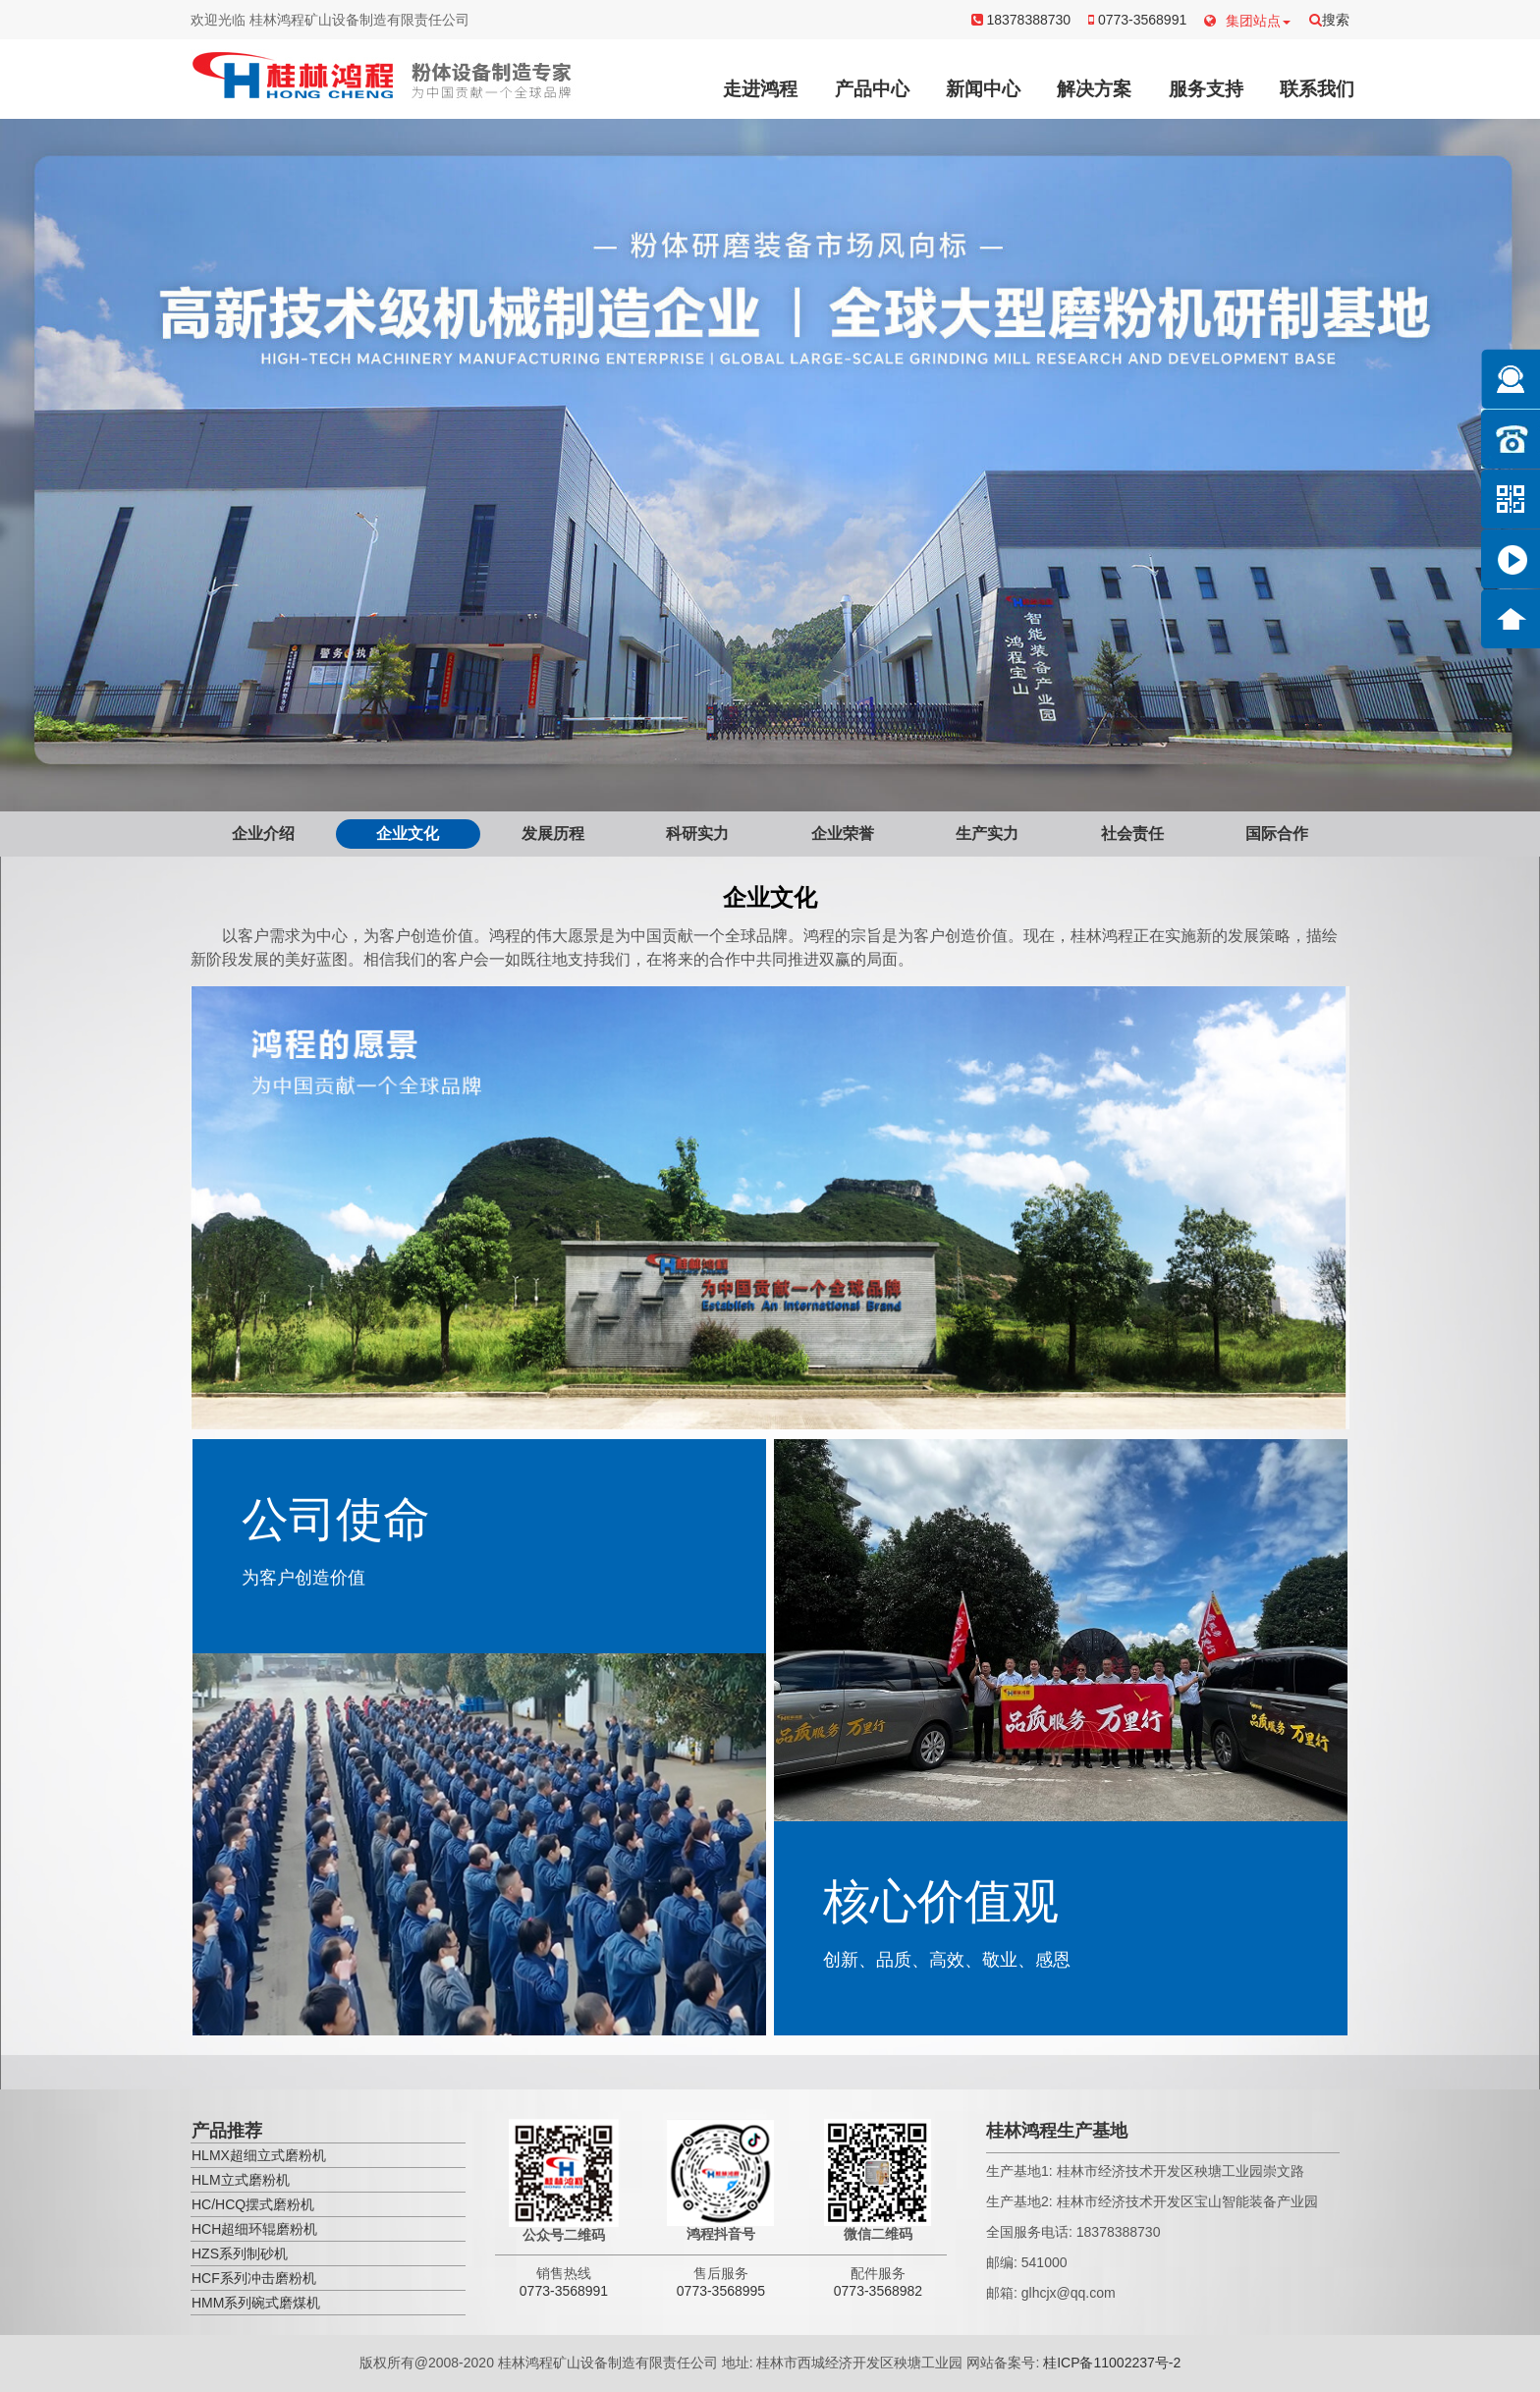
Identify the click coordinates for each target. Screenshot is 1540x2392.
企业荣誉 (842, 833)
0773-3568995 (721, 2291)
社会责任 (1132, 833)
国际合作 (1276, 833)
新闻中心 (983, 89)
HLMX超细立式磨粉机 (259, 2155)
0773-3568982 (878, 2291)
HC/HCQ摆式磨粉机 (253, 2204)
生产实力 (987, 833)
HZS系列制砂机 (240, 2253)
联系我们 (1317, 89)
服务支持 (1206, 89)
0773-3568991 (1137, 20)
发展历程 (553, 833)
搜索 (1329, 20)
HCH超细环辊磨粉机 (254, 2229)
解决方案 (1094, 89)
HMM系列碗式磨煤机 (256, 2302)
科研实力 (697, 833)
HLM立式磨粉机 (241, 2180)
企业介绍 (263, 833)
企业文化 (407, 833)
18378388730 (1021, 20)
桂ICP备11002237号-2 (1112, 2362)
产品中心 (872, 89)
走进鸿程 (760, 89)
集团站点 (1247, 20)
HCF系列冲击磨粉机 (254, 2278)
